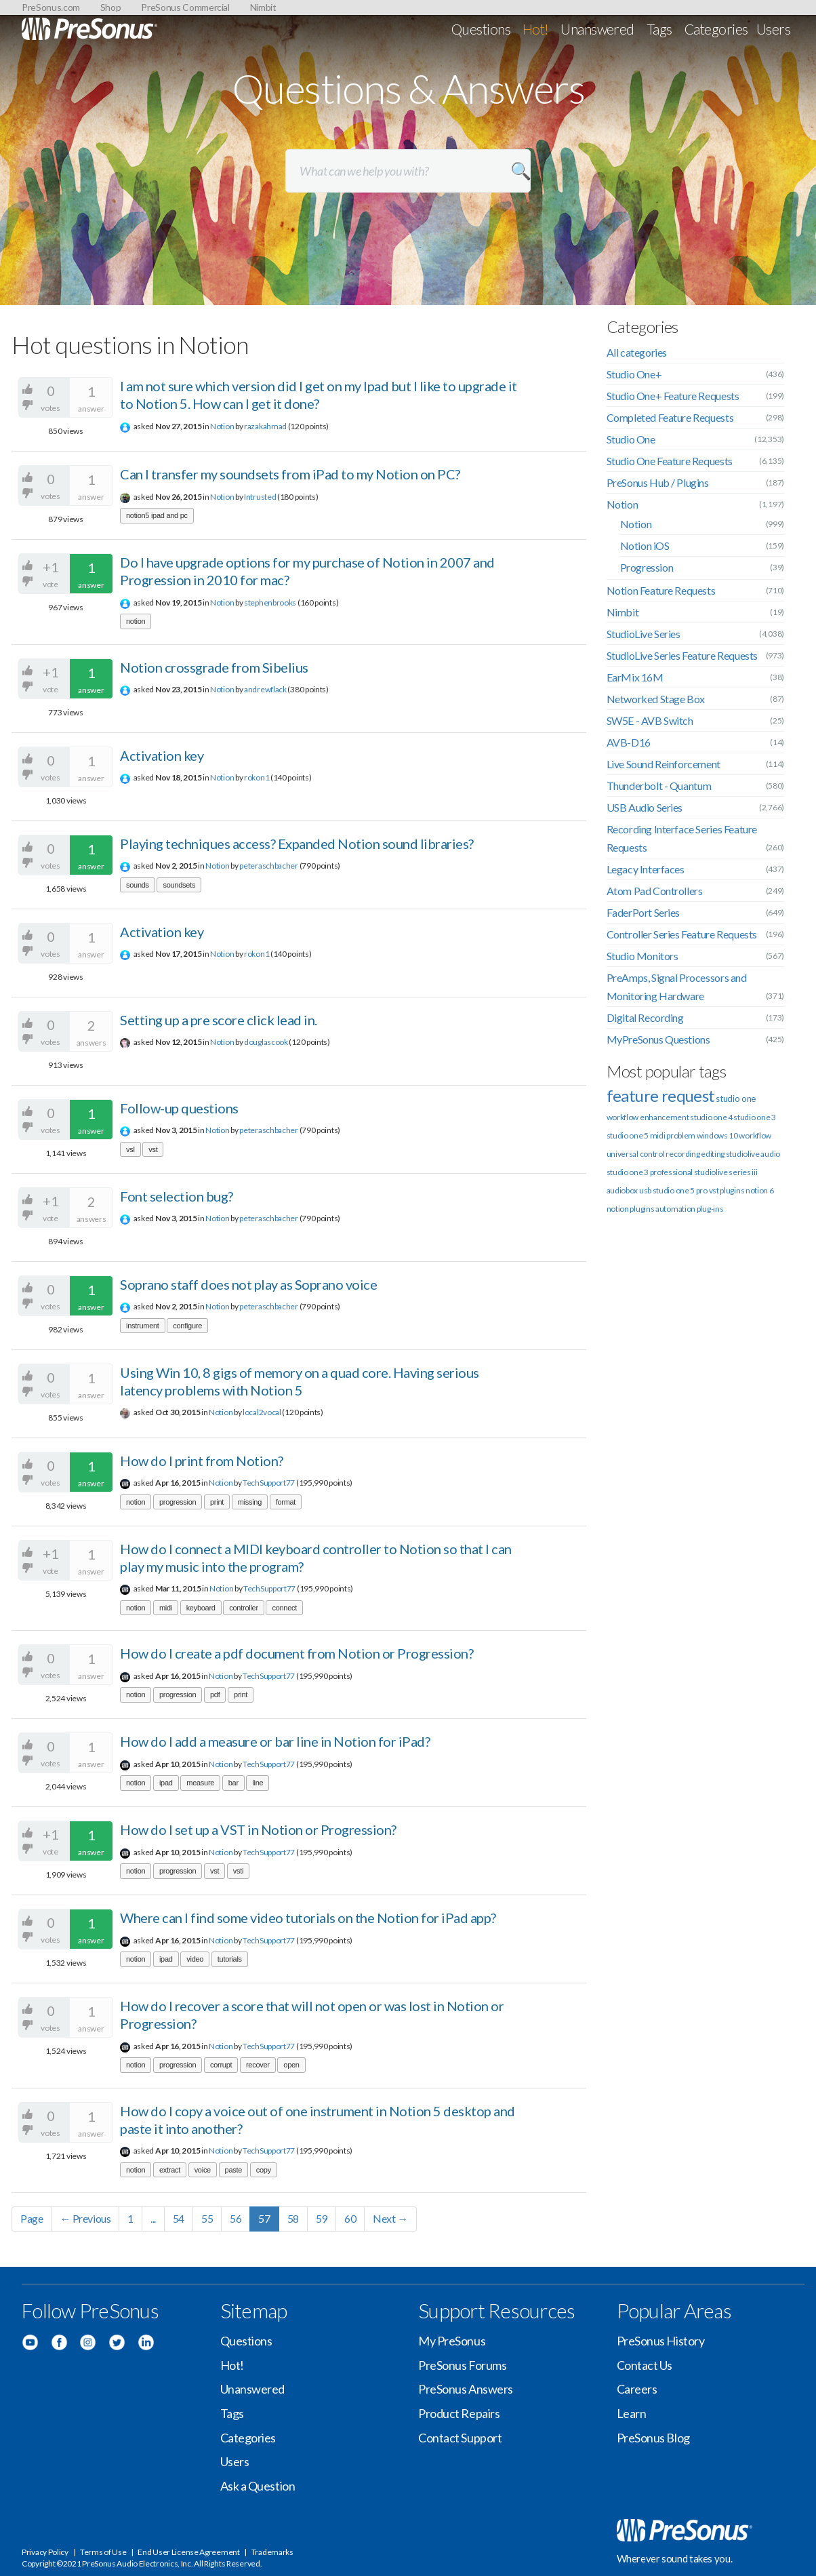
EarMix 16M (635, 677)
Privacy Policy (45, 2552)
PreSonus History (661, 2340)
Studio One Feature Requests (670, 460)
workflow (755, 1135)
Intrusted (260, 497)
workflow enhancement (648, 1117)
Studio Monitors (642, 955)
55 (207, 2218)
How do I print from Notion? (201, 1460)
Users (773, 28)
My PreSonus (451, 2340)
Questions (480, 28)
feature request (661, 1095)
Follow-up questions (179, 1108)
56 (235, 2218)
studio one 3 (754, 1117)
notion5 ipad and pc (157, 515)
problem (680, 1135)
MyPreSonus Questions (658, 1039)
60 (350, 2218)
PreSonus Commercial (185, 7)
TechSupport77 (269, 1483)
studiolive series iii (726, 1172)
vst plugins (727, 1190)
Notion (222, 426)
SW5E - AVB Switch (650, 720)
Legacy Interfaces (646, 869)
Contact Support (460, 2437)
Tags (659, 28)
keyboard (201, 1608)
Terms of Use (103, 2552)
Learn (632, 2413)
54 (178, 2218)
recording (682, 1154)
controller (243, 1608)
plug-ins (710, 1209)
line (257, 1783)
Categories (716, 28)
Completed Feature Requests (670, 417)
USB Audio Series (645, 807)
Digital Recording (645, 1017)
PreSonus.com (51, 7)
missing (250, 1502)
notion (135, 621)
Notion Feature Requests (661, 590)
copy (263, 2170)
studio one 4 (711, 1117)
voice (203, 2170)
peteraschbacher (268, 865)
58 (293, 2218)
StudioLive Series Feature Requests (682, 655)
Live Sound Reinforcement (663, 763)
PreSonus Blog (653, 2437)
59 (321, 2218)
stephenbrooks (270, 602)
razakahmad (265, 426)
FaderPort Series (643, 912)
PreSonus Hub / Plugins (658, 482)
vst (152, 1149)
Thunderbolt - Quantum (659, 785)
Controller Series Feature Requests (682, 934)
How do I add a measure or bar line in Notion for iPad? (275, 1741)
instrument (142, 1326)
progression (177, 1502)
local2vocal (262, 1412)
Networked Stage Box (656, 698)
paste (234, 2170)
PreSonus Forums (462, 2365)
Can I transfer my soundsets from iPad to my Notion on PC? (290, 474)
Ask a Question (257, 2485)
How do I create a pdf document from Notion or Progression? (296, 1653)
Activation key (161, 755)
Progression (647, 567)
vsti (238, 1871)
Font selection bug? (176, 1196)
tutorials (230, 1959)
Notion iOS (645, 545)
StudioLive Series (643, 633)
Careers (637, 2388)
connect (284, 1608)
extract (169, 2170)
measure (200, 1783)
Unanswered (597, 28)
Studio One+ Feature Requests (673, 395)
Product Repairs (458, 2413)
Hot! (536, 28)
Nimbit (263, 7)
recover (258, 2065)
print (217, 1502)
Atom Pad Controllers (655, 890)
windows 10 (717, 1135)
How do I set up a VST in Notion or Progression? (258, 1829)
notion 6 (760, 1190)
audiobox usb (629, 1190)
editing (713, 1154)
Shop (110, 7)
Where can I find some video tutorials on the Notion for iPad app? (308, 1917)
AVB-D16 (629, 742)
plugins (642, 1209)
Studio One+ (634, 374)
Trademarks (272, 2552)
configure (187, 1326)
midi (165, 1608)
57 (264, 2218)
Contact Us (645, 2365)
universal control (636, 1154)
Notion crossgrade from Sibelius (214, 667)
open (291, 2065)
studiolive (743, 1154)
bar (233, 1783)
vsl (130, 1149)
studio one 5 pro (680, 1190)
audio (770, 1154)
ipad (166, 1783)
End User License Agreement (188, 2552)
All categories (637, 352)
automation (675, 1209)
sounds (137, 885)
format (286, 1502)
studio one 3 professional (650, 1172)
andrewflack (265, 689)
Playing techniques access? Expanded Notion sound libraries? (297, 843)
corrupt (221, 2065)
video (194, 1959)
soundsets (179, 885)
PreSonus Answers (465, 2388)
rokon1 (256, 777)
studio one (736, 1098)
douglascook (266, 1042)
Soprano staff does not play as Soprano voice (248, 1284)
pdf (215, 1694)
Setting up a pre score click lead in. (218, 1020)
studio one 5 (628, 1135)
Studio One (631, 439)
